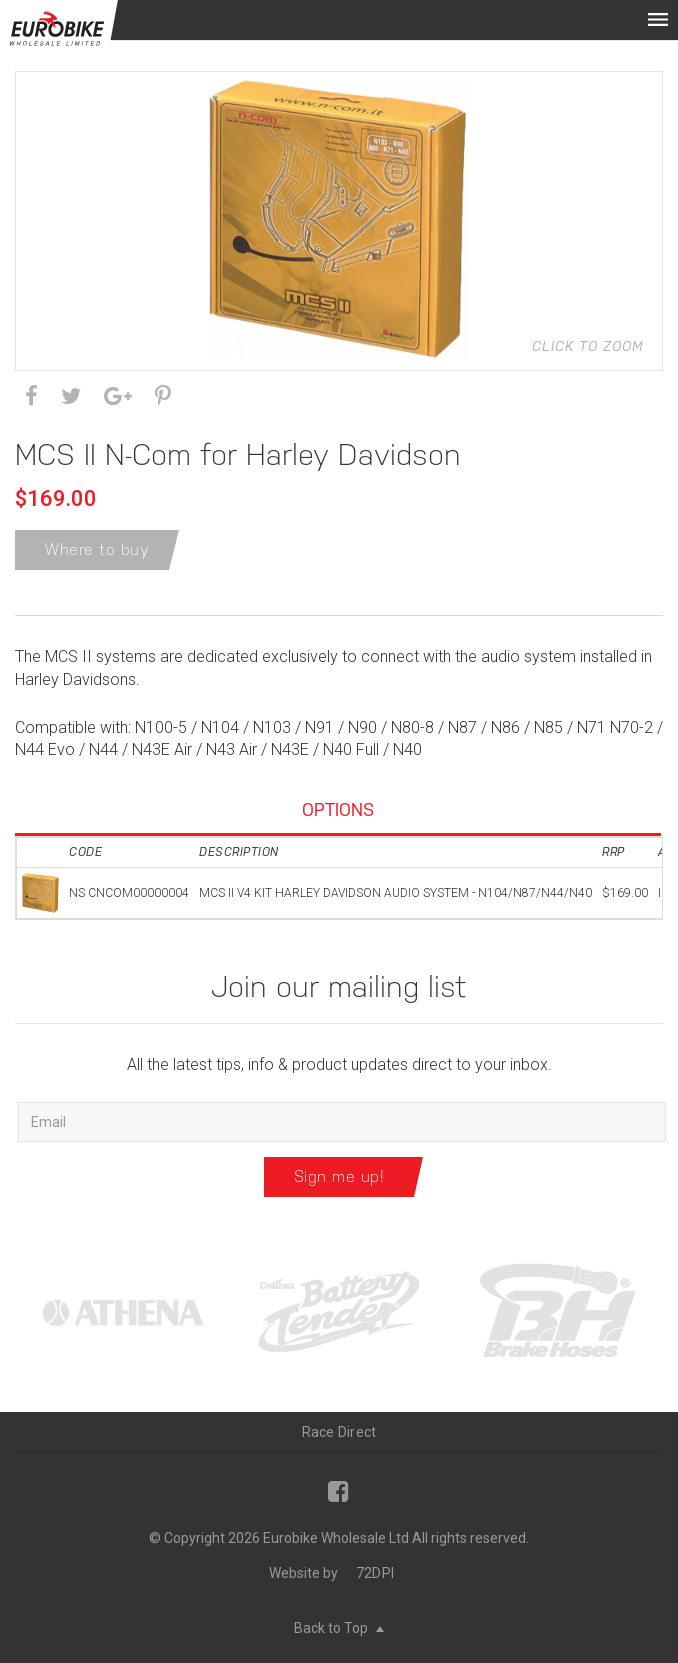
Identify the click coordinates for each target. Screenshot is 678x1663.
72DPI (375, 1573)
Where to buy (97, 549)
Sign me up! (339, 1176)
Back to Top (339, 1628)
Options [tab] (338, 809)
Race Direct (339, 1432)
